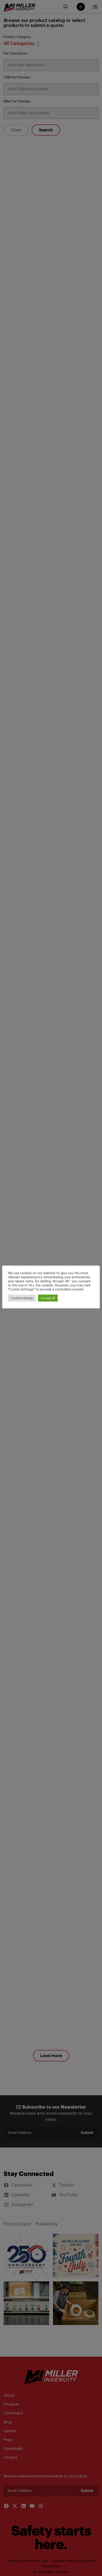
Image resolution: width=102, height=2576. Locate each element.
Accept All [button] (48, 1298)
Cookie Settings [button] (22, 1298)
